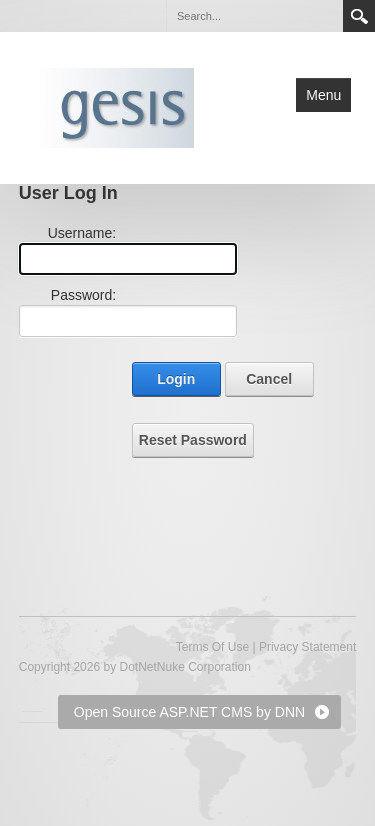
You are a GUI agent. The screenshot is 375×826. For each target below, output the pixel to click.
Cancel (269, 379)
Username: (82, 233)
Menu (323, 95)
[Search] (254, 16)
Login (176, 379)
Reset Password (193, 440)
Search (359, 16)
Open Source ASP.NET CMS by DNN (189, 712)
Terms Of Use (212, 647)
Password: (83, 295)
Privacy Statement (307, 647)
